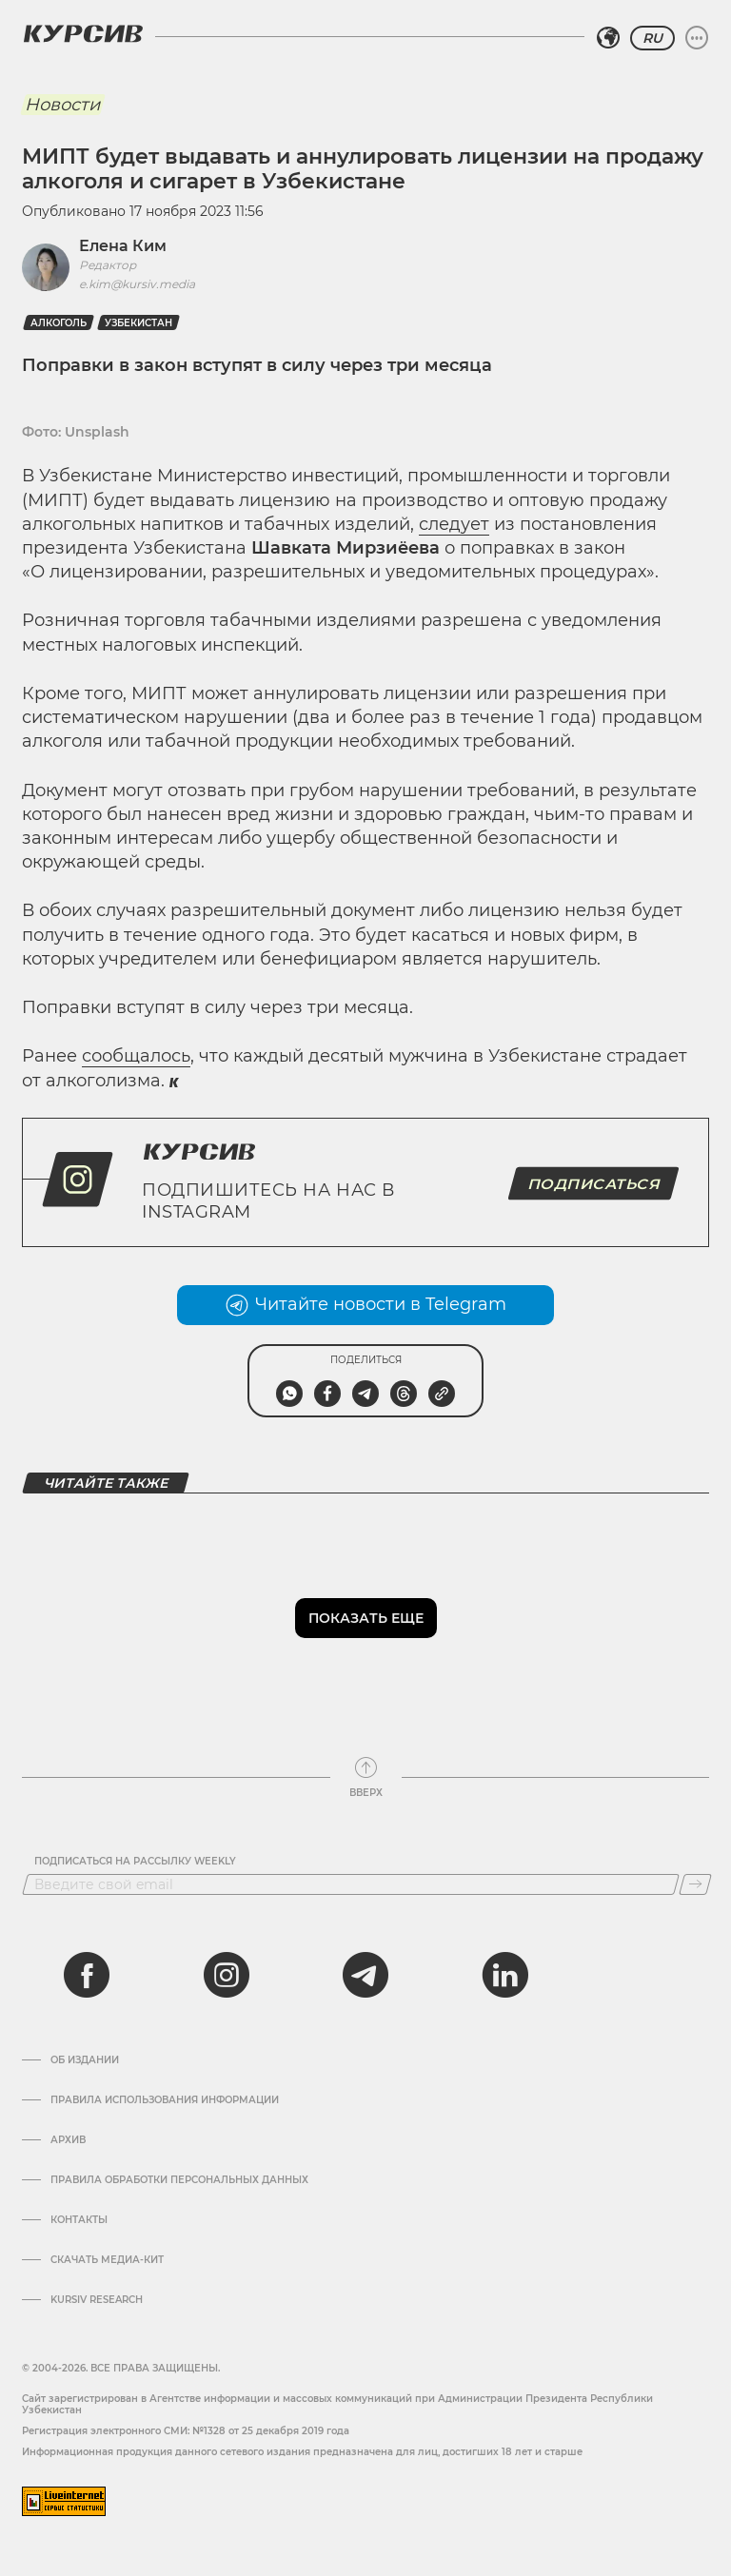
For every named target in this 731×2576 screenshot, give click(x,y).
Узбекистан (138, 323)
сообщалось (136, 1055)
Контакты (79, 2220)
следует (454, 524)
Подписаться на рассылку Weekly (135, 1861)
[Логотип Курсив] (83, 33)
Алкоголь (58, 323)
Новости (62, 104)
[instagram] (226, 1975)
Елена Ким (123, 246)
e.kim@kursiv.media (137, 284)
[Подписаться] (695, 1884)
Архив (68, 2140)
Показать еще (366, 1618)
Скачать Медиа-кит (107, 2260)
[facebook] (86, 1975)
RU (652, 38)
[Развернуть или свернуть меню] (696, 38)
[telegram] (365, 1975)
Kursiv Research (96, 2300)
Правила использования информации (164, 2100)
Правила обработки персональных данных (179, 2180)
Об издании (84, 2060)
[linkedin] (504, 1975)
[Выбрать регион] (608, 38)
